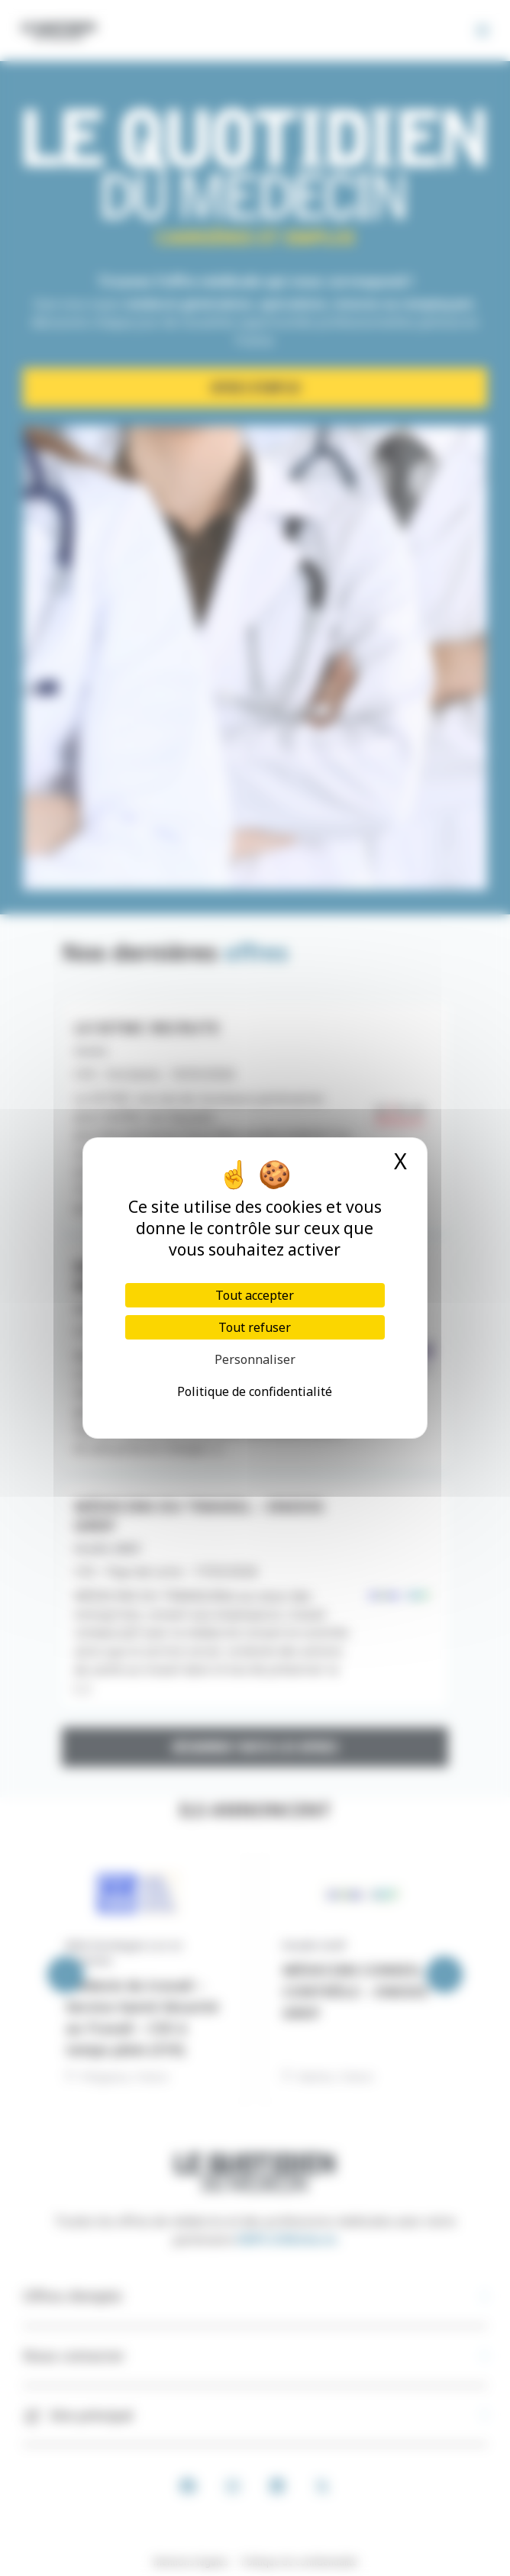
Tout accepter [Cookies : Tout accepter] (254, 1295)
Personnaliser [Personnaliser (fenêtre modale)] (255, 1359)
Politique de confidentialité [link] (254, 1391)
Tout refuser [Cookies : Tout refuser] (254, 1327)
